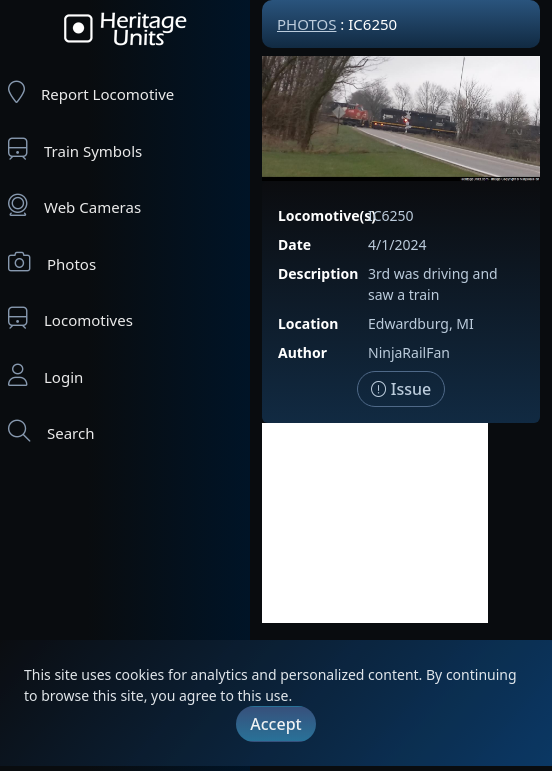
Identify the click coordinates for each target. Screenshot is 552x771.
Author (302, 352)
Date (294, 244)
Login (45, 375)
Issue (401, 389)
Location (308, 323)
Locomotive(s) (327, 215)
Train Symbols (75, 149)
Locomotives (70, 318)
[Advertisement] (375, 523)
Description (318, 273)
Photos (52, 262)
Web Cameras (74, 205)
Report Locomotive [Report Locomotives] (91, 92)
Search (51, 431)
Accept (275, 724)
